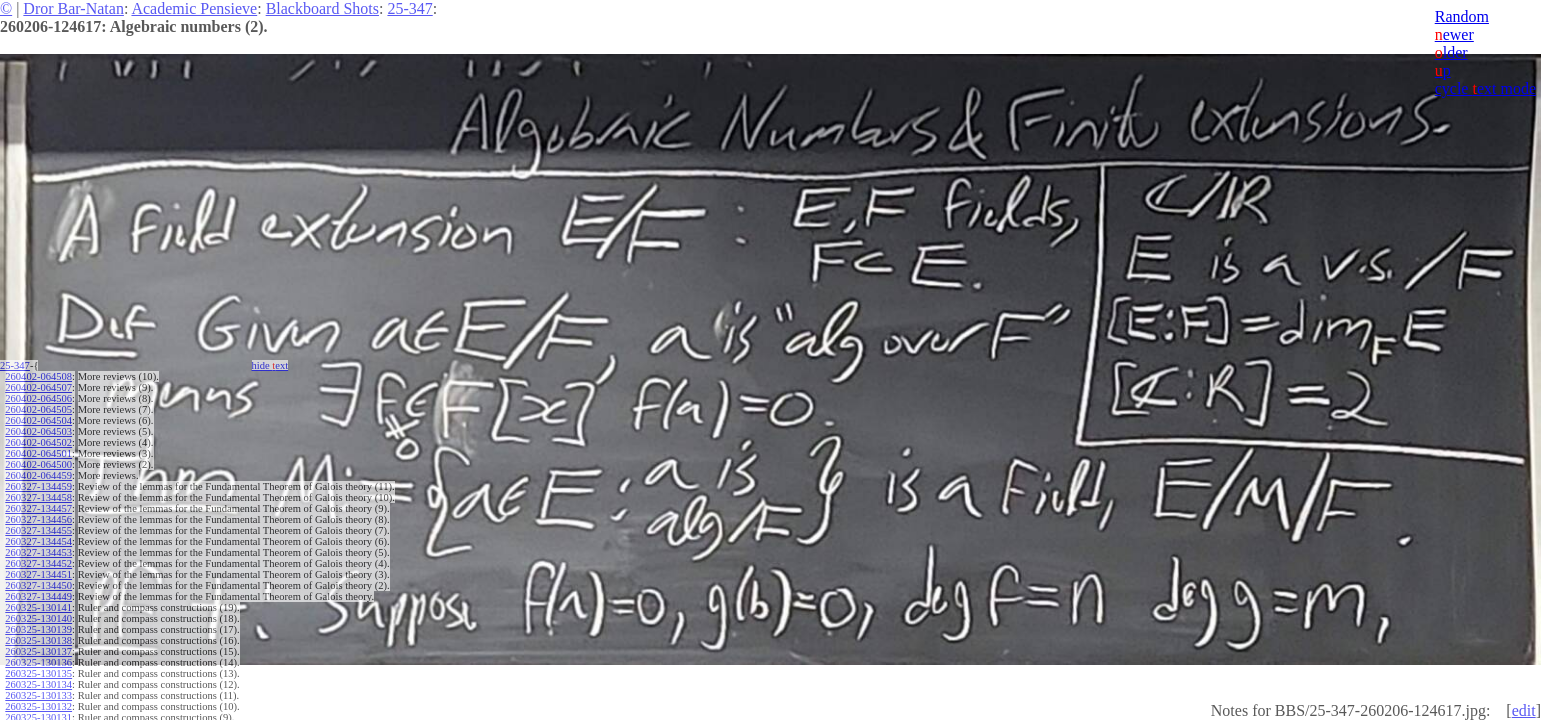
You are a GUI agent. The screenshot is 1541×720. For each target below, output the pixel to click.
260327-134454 (38, 541)
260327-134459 (38, 486)
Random (1462, 16)
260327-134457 (38, 508)
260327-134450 (38, 585)
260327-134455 (38, 530)
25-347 (409, 8)
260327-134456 (38, 519)
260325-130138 (38, 640)
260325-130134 (38, 684)
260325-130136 (38, 662)
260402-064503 (38, 431)
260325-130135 (38, 673)
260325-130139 (38, 629)
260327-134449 (38, 596)
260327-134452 (38, 563)
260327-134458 (38, 497)
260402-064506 (38, 398)
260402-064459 (38, 475)
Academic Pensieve (194, 8)
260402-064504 (38, 420)
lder (1451, 52)
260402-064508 (38, 376)
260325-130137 (38, 651)
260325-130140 (38, 618)
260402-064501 (38, 453)
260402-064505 (38, 409)
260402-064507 (38, 387)
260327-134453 (38, 552)
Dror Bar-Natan (73, 8)
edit (1524, 710)
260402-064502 (38, 442)
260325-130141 (38, 607)
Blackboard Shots (322, 8)
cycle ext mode (1485, 88)
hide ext (270, 365)
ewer (1454, 34)
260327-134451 (38, 574)
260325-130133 (38, 695)
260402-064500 (38, 464)
